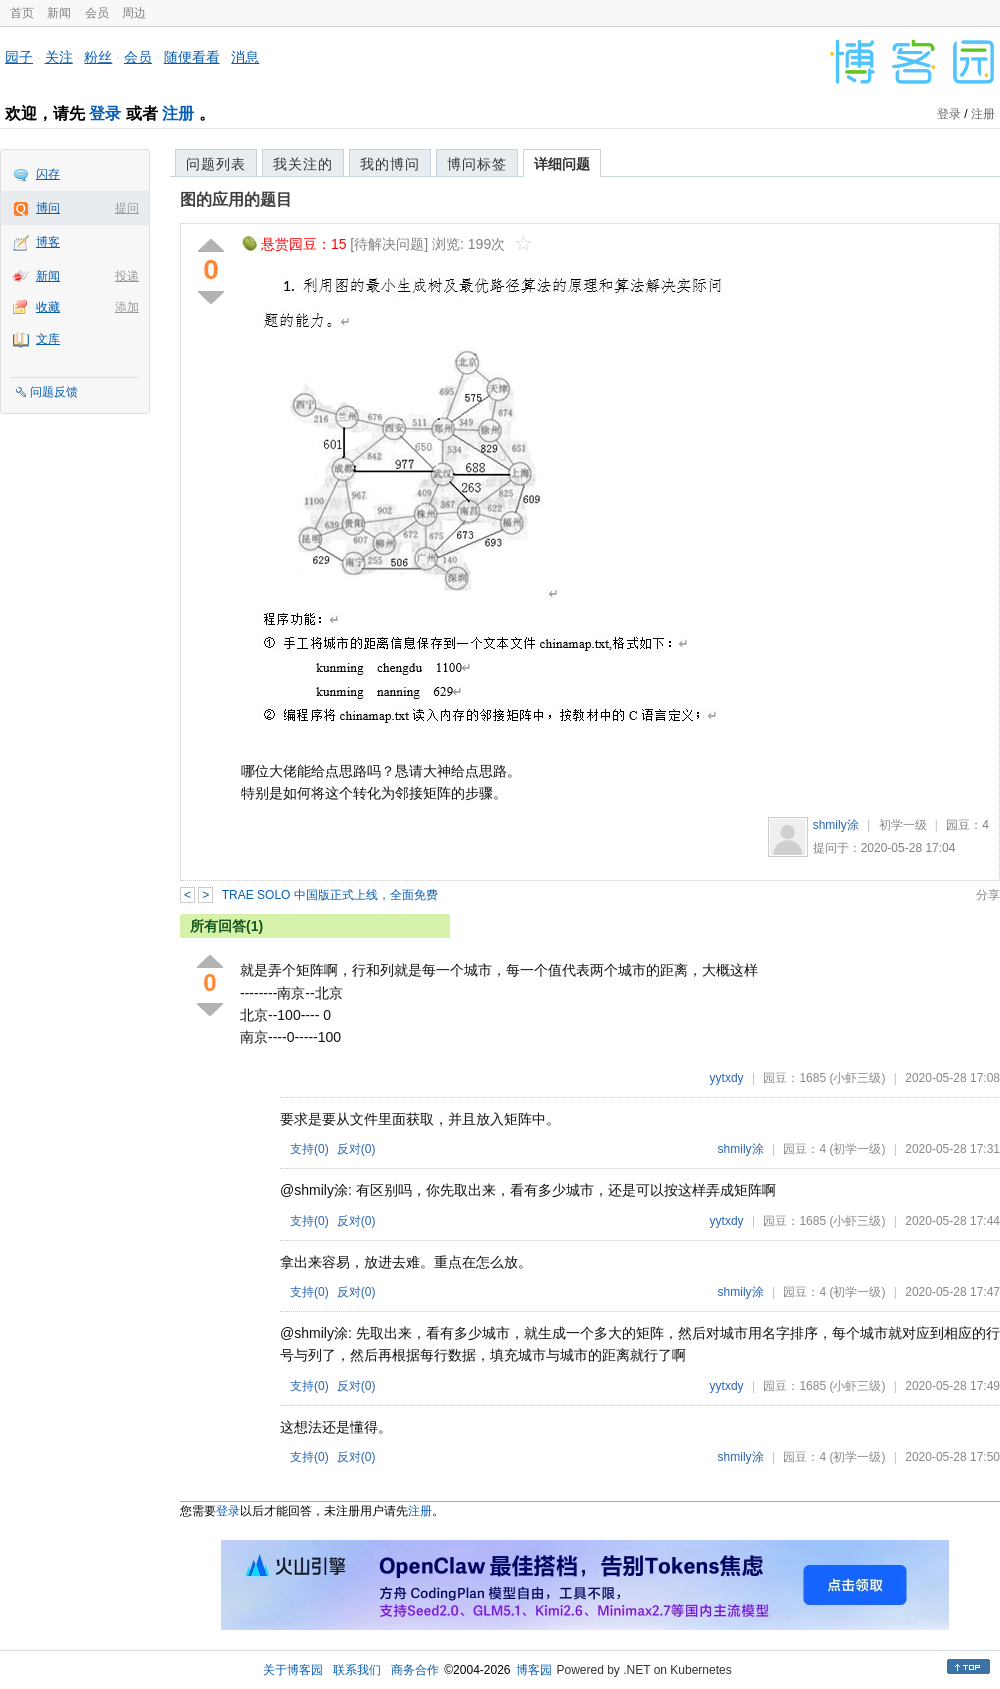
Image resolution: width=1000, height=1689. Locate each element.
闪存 (48, 174)
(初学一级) (857, 1149)
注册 (178, 113)
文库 (48, 339)
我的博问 (390, 164)
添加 (127, 307)
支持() (309, 1149)
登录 (105, 113)
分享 (988, 895)
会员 (97, 13)
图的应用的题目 (236, 199)
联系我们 (357, 1670)
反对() (356, 1149)
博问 (48, 208)
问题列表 (216, 164)
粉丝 (98, 57)
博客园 (534, 1670)
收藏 (48, 307)
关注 (59, 57)
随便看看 (192, 57)
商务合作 (415, 1670)
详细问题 (562, 164)
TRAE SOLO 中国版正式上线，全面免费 (330, 895)
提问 (127, 208)
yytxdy (727, 1078)
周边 (134, 13)
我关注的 (303, 164)
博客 (48, 242)
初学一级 (903, 825)
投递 (127, 276)
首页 (22, 13)
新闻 (59, 13)
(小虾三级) (857, 1078)
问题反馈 (54, 392)
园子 (19, 57)
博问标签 (477, 164)
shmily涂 (836, 825)
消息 (245, 57)
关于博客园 (293, 1670)
